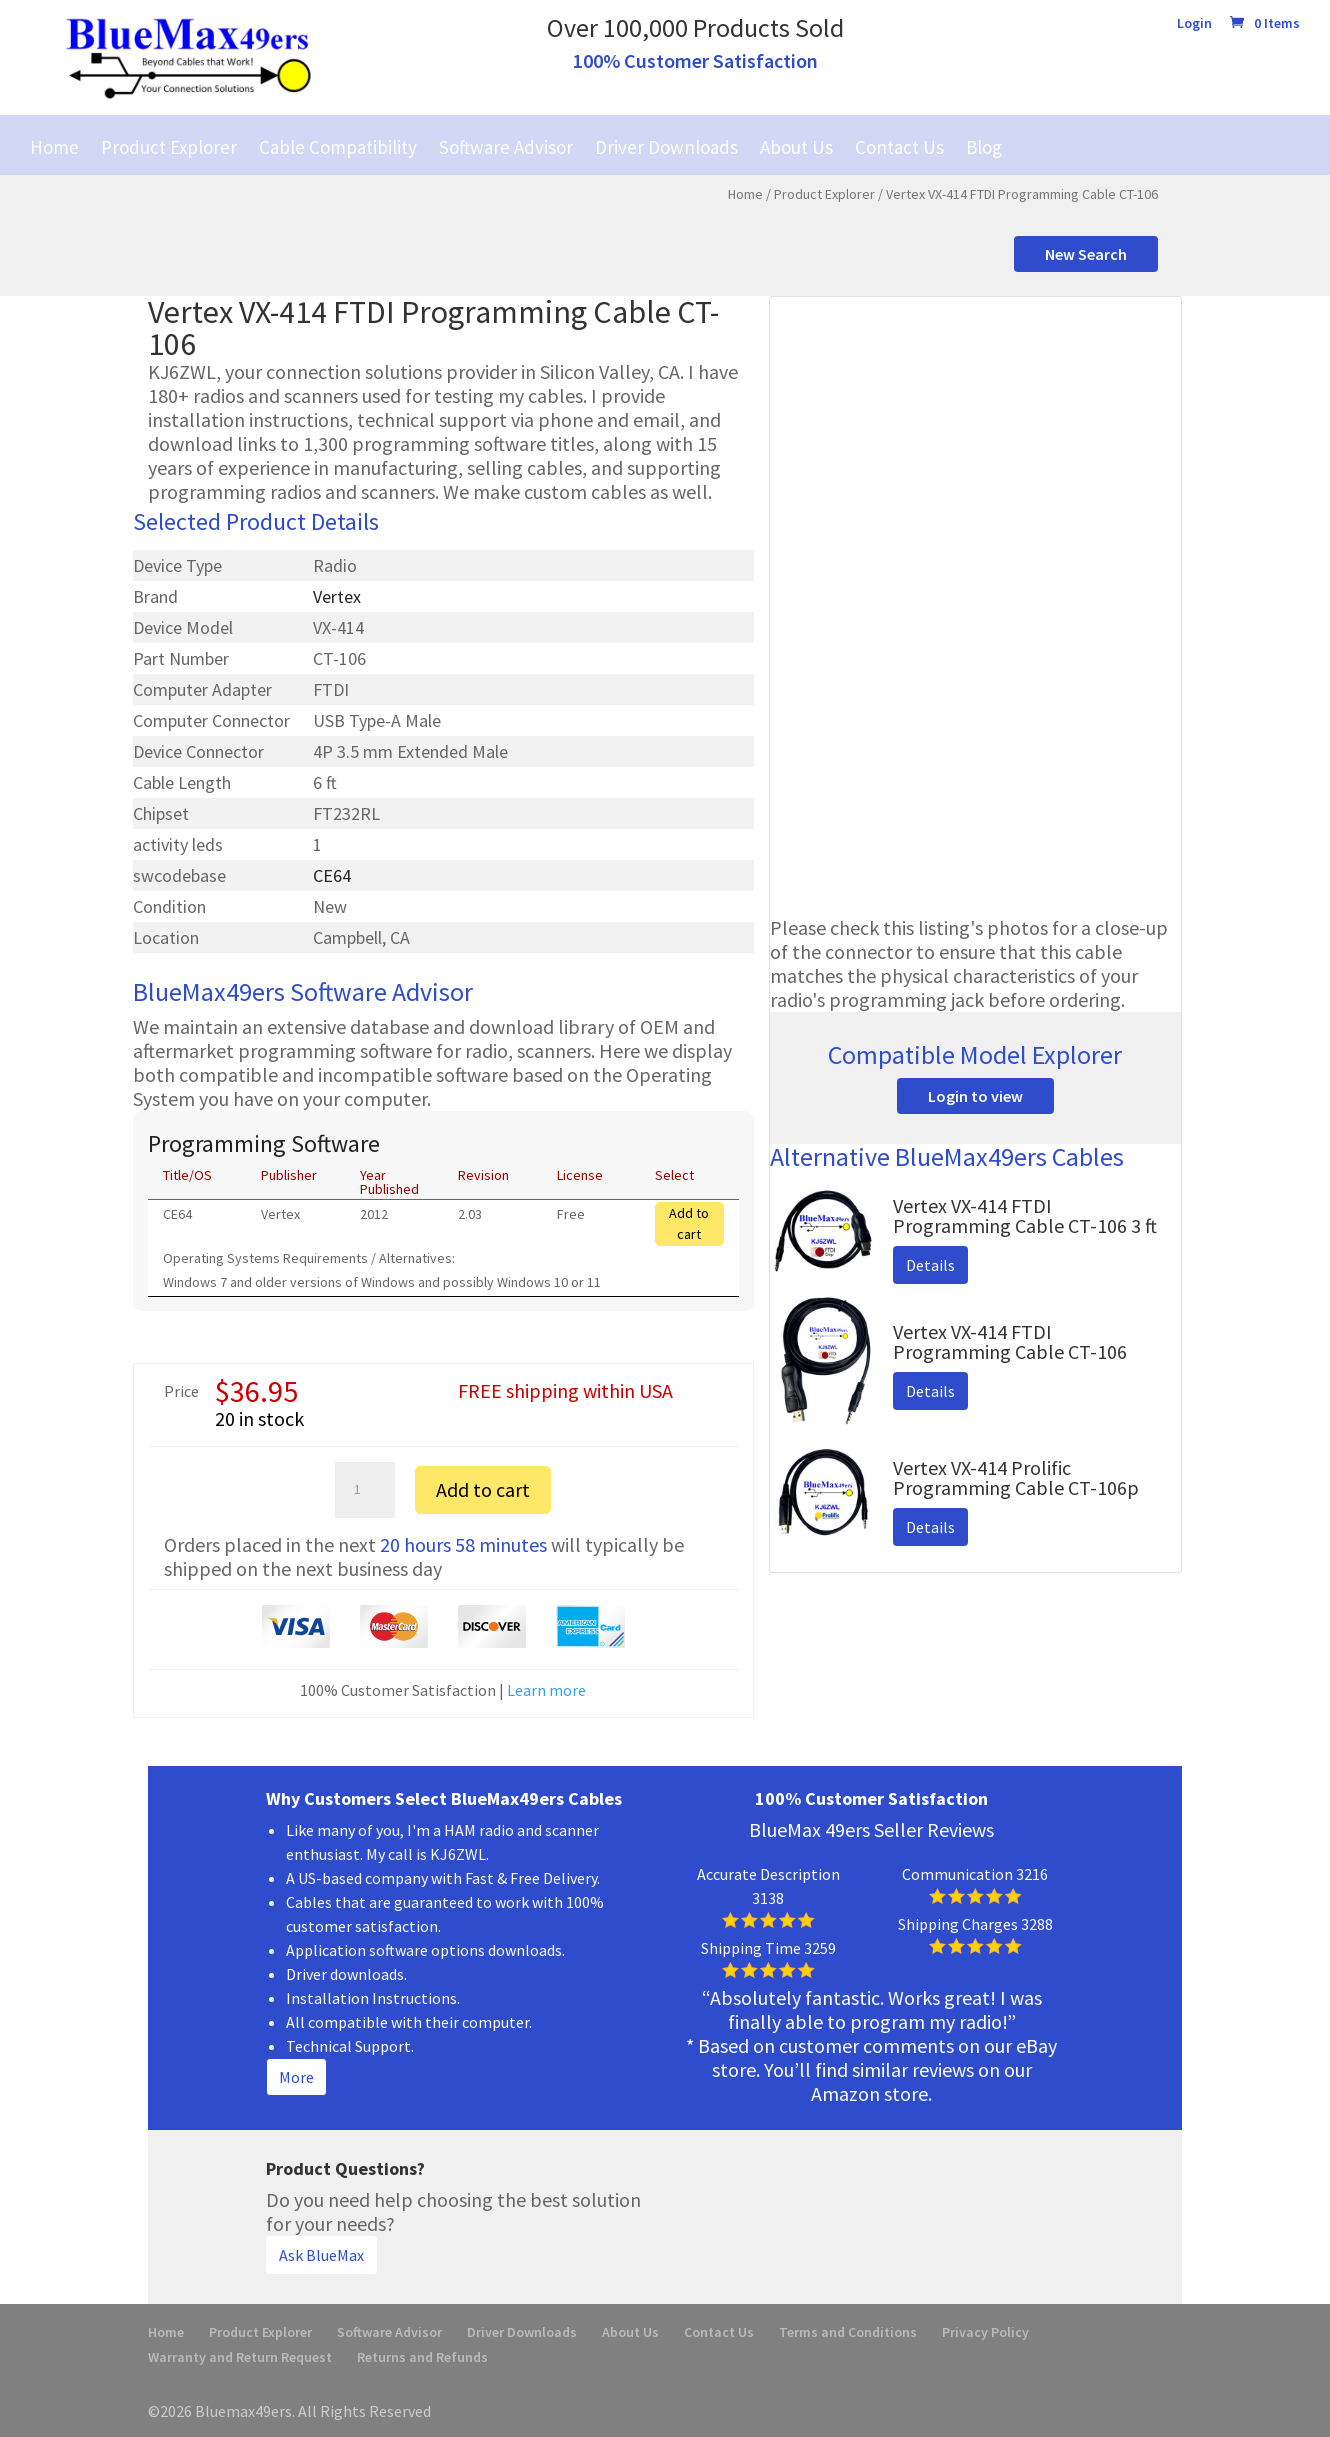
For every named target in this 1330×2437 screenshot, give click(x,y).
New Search (1086, 254)
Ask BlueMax (321, 2255)
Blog (984, 147)
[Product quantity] (365, 1490)
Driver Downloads (666, 147)
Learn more (546, 1690)
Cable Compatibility (338, 147)
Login (1194, 24)
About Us (796, 147)
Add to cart (689, 1223)
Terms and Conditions (848, 2332)
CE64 (332, 875)
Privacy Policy (985, 2332)
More (296, 2077)
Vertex (337, 596)
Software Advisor (506, 147)
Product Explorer (169, 147)
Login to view (975, 1096)
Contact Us (899, 147)
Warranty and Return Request (240, 2357)
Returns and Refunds (422, 2357)
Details (930, 1265)
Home (54, 147)
